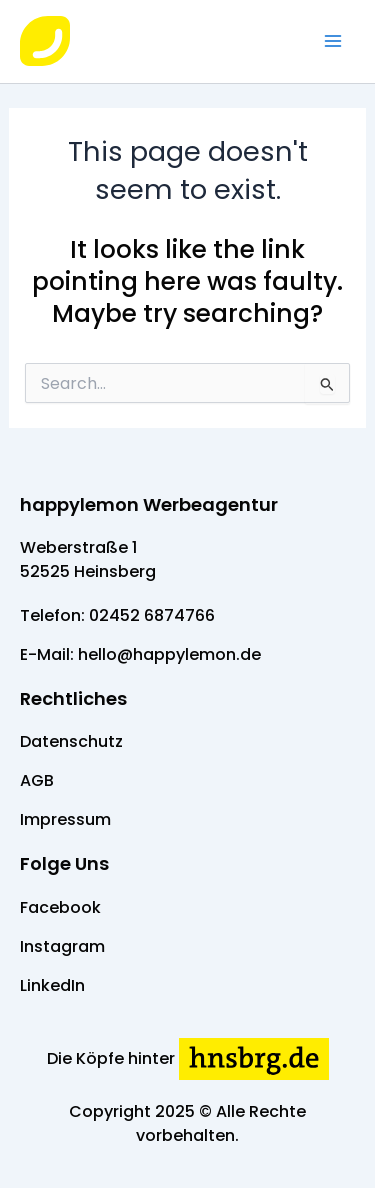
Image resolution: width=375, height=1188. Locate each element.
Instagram (62, 946)
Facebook (60, 907)
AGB (37, 780)
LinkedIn (52, 985)
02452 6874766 (152, 615)
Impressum (65, 819)
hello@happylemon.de (169, 654)
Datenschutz (71, 741)
